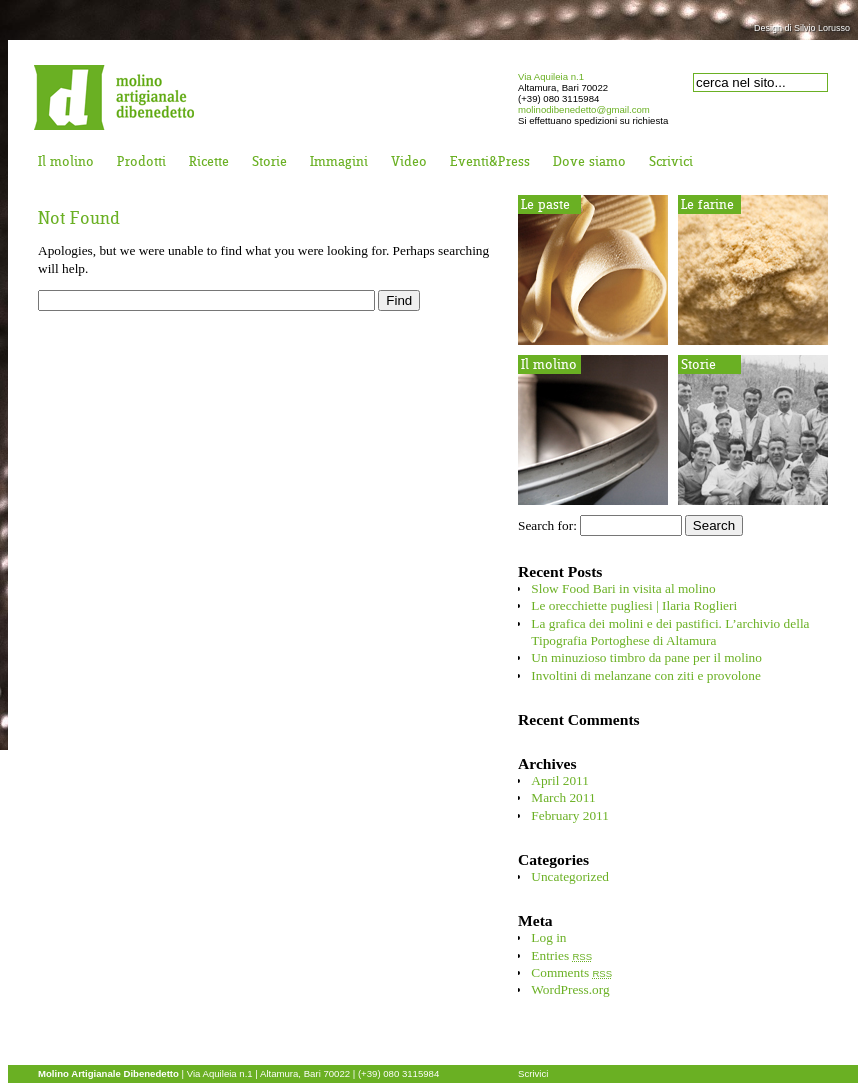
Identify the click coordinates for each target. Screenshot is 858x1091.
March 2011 (563, 797)
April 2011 (560, 780)
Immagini (339, 162)
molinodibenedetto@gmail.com (584, 109)
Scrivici (671, 162)
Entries (561, 955)
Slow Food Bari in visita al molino (623, 588)
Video (409, 162)
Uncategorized (570, 876)
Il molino (66, 162)
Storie (269, 162)
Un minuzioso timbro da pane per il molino (646, 657)
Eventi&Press (490, 162)
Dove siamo (589, 162)
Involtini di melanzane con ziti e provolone (645, 675)
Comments (571, 972)
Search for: (547, 525)
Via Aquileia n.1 (551, 76)
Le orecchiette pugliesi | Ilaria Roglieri (634, 605)
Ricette (209, 162)
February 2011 (570, 815)
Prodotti (141, 162)
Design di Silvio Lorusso (802, 28)
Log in (548, 937)
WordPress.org (570, 989)
